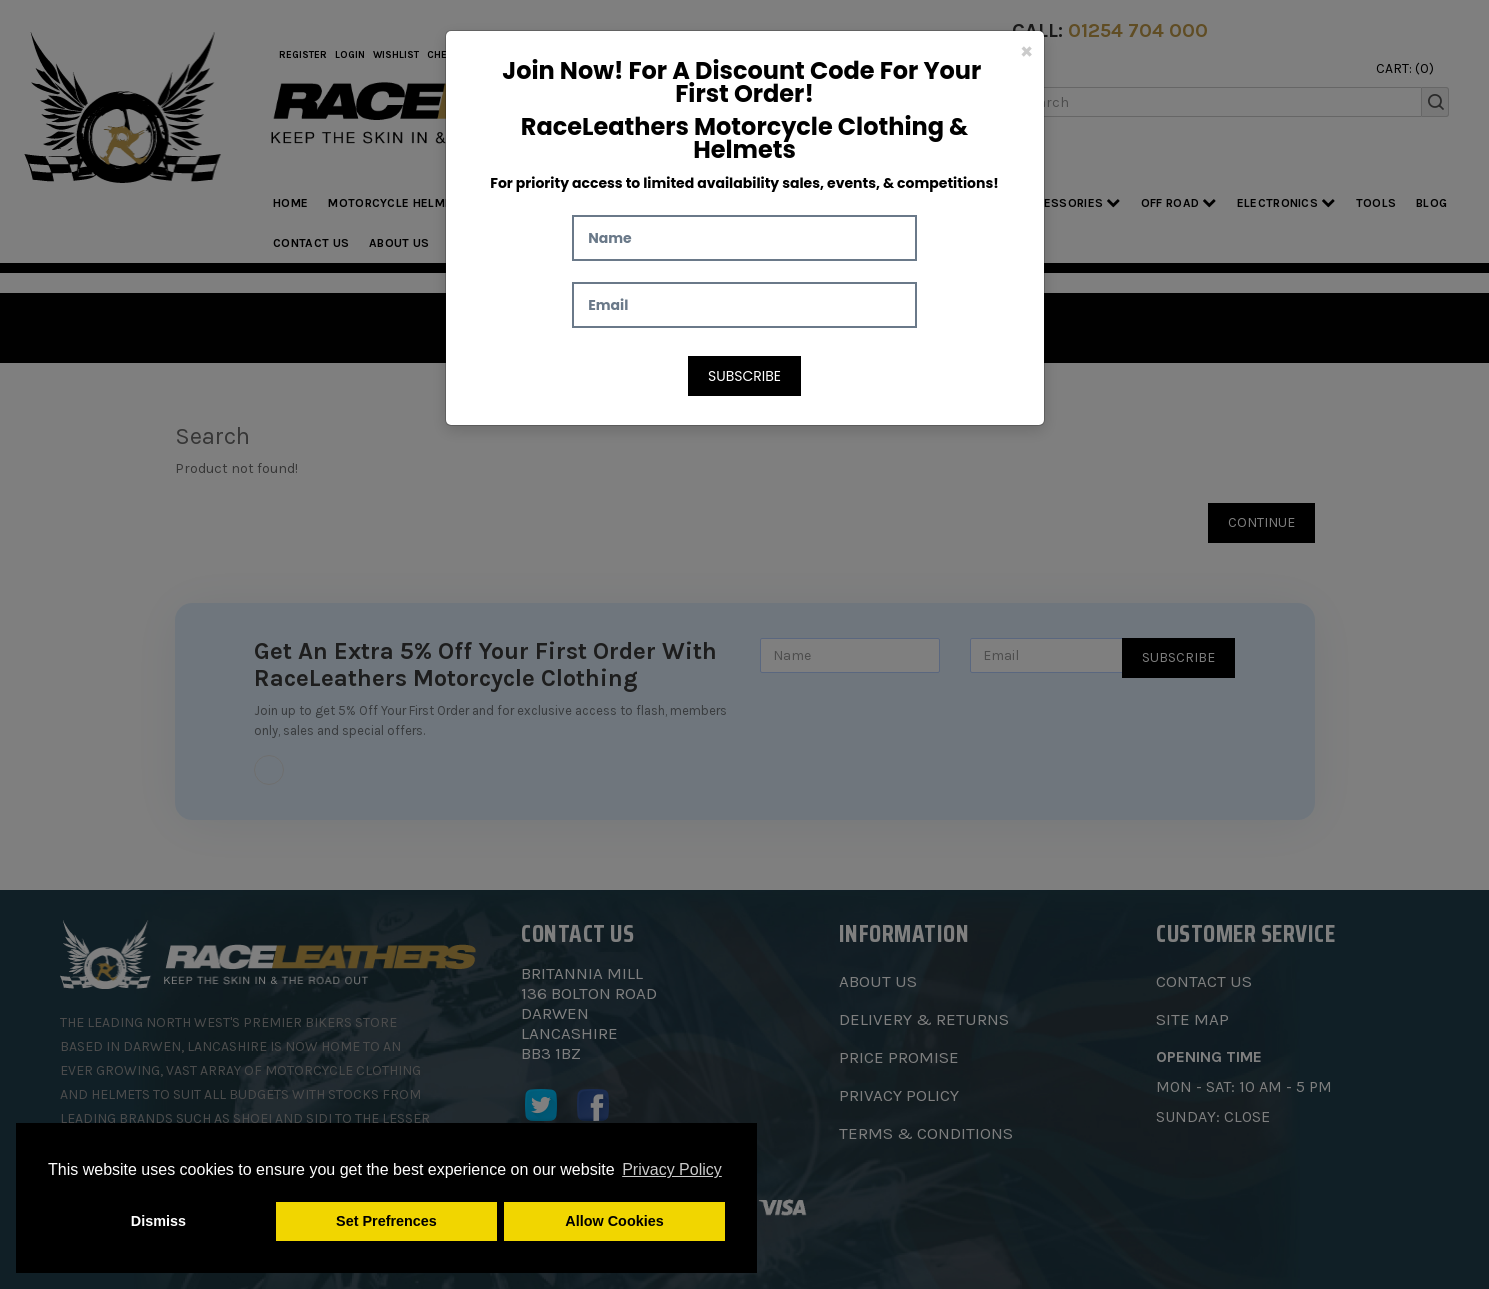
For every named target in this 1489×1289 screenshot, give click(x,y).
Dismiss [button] (158, 1221)
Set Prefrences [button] (386, 1221)
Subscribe (744, 376)
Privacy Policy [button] (672, 1169)
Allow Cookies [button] (614, 1221)
